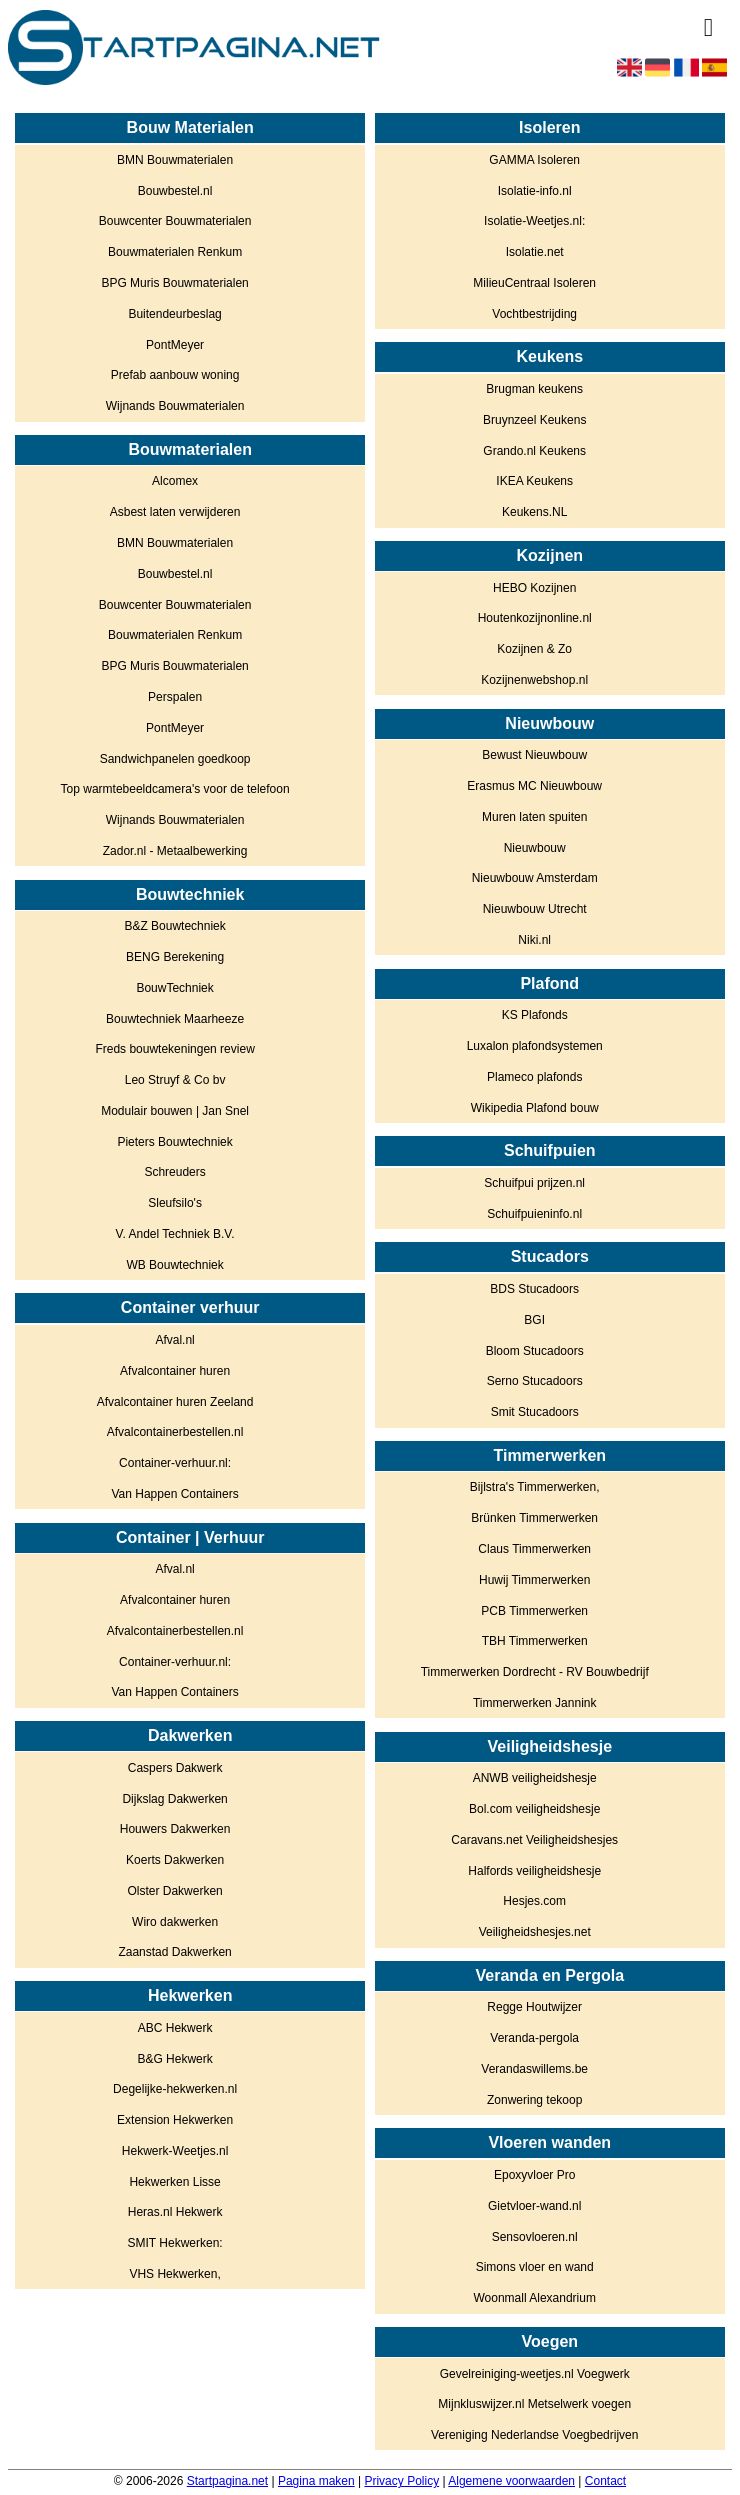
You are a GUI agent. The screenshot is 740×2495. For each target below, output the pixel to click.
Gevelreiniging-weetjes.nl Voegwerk (535, 2374)
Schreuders (174, 1172)
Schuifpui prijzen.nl (534, 1183)
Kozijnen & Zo (534, 649)
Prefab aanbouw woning (175, 375)
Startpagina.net (227, 2481)
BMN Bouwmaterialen (175, 160)
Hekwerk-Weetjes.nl (175, 2151)
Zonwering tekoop (534, 2100)
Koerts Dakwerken (175, 1860)
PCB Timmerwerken (534, 1611)
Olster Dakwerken (174, 1891)
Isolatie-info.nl (535, 191)
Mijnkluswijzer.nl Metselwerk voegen (534, 2404)
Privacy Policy (401, 2481)
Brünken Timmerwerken (534, 1518)
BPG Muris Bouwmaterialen (174, 283)
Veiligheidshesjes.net (535, 1932)
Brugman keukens (534, 389)
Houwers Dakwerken (175, 1829)
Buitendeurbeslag (174, 314)
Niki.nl (534, 940)
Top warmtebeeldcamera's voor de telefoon (175, 789)
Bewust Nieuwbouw (534, 755)
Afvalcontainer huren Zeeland (175, 1402)
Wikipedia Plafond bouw (535, 1108)
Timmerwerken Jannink (535, 1703)
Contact (605, 2481)
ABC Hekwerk (175, 2028)
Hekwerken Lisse (174, 2182)
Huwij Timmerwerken (534, 1580)
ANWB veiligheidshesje (535, 1778)
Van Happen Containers (174, 1494)
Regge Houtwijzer (534, 2007)
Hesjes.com (534, 1901)
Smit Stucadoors (535, 1412)
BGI (534, 1320)
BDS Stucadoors (534, 1289)
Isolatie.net (535, 252)
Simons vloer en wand (535, 2267)
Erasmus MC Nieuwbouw (534, 786)
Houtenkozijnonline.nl (535, 618)
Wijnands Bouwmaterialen (175, 406)
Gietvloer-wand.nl (534, 2206)
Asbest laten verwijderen (175, 512)
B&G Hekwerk (174, 2059)
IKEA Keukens (534, 481)
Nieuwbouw (535, 848)
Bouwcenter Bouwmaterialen (175, 221)
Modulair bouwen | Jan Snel (175, 1111)
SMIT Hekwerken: (175, 2243)
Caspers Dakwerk (175, 1768)
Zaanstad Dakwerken (174, 1952)
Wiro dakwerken (175, 1922)
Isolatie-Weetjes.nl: (534, 221)
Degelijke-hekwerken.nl (175, 2089)
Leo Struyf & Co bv (175, 1080)
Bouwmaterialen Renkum (175, 252)
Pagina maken (316, 2481)
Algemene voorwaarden (511, 2481)
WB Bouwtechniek (174, 1265)
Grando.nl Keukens (534, 451)
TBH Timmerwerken (535, 1641)
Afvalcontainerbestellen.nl (175, 1432)
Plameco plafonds (534, 1077)
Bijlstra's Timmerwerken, (535, 1487)
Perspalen (175, 697)
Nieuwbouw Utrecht (535, 909)
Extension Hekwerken (175, 2120)
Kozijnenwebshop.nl (534, 680)
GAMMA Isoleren (534, 160)
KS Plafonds (535, 1015)
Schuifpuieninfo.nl (534, 1214)
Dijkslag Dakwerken (174, 1799)
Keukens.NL (534, 512)
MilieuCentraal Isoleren (534, 283)
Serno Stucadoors (535, 1381)
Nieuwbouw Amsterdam (535, 878)
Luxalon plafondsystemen (535, 1046)
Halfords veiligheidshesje (534, 1871)
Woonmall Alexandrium (534, 2298)
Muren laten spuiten (534, 817)
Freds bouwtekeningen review (174, 1049)
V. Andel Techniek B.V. (175, 1234)
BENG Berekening (175, 957)
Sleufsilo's (175, 1203)
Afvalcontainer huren (175, 1371)
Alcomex (175, 481)
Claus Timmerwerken (534, 1549)
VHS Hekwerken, (174, 2274)
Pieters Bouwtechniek (174, 1142)
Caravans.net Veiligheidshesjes (534, 1840)
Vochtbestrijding (534, 314)
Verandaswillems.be (534, 2069)
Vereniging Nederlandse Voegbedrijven (535, 2435)
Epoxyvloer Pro (534, 2175)
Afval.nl (174, 1340)
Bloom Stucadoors (535, 1351)
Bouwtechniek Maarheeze (175, 1019)
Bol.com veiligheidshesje (534, 1809)
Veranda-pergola (534, 2038)
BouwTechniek (174, 988)
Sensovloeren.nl (535, 2237)
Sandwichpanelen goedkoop (175, 759)
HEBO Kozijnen (534, 588)
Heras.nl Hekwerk (175, 2212)
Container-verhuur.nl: (175, 1463)
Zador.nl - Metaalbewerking (175, 851)
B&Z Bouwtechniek (174, 926)
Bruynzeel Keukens (534, 420)
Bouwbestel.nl (175, 191)
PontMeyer (175, 345)
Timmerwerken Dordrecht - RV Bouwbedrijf (535, 1672)
